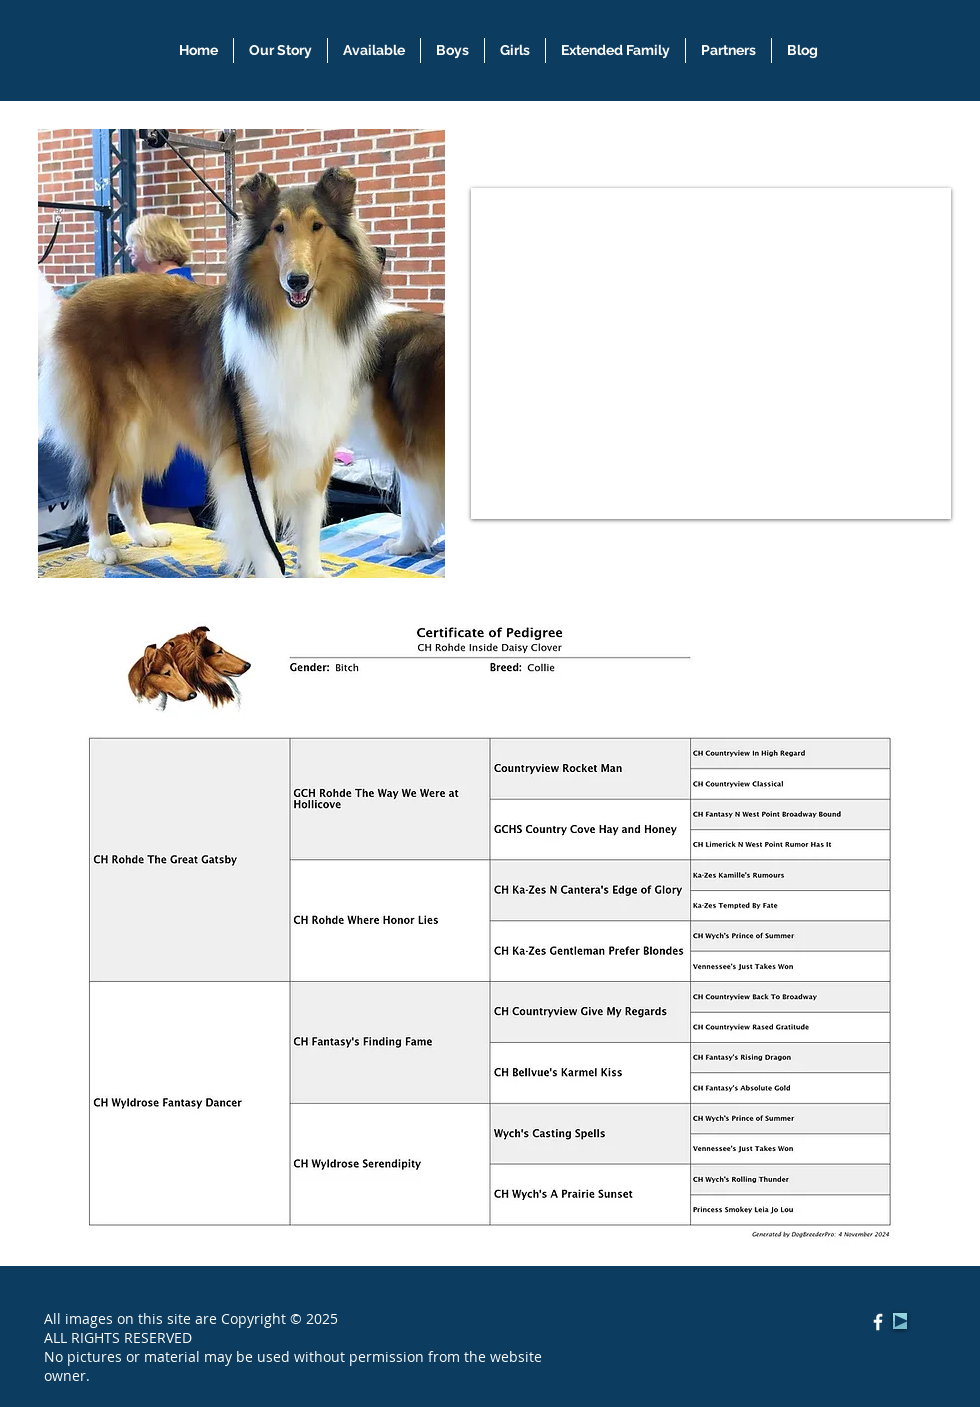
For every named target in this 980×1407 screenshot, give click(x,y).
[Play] (900, 1321)
